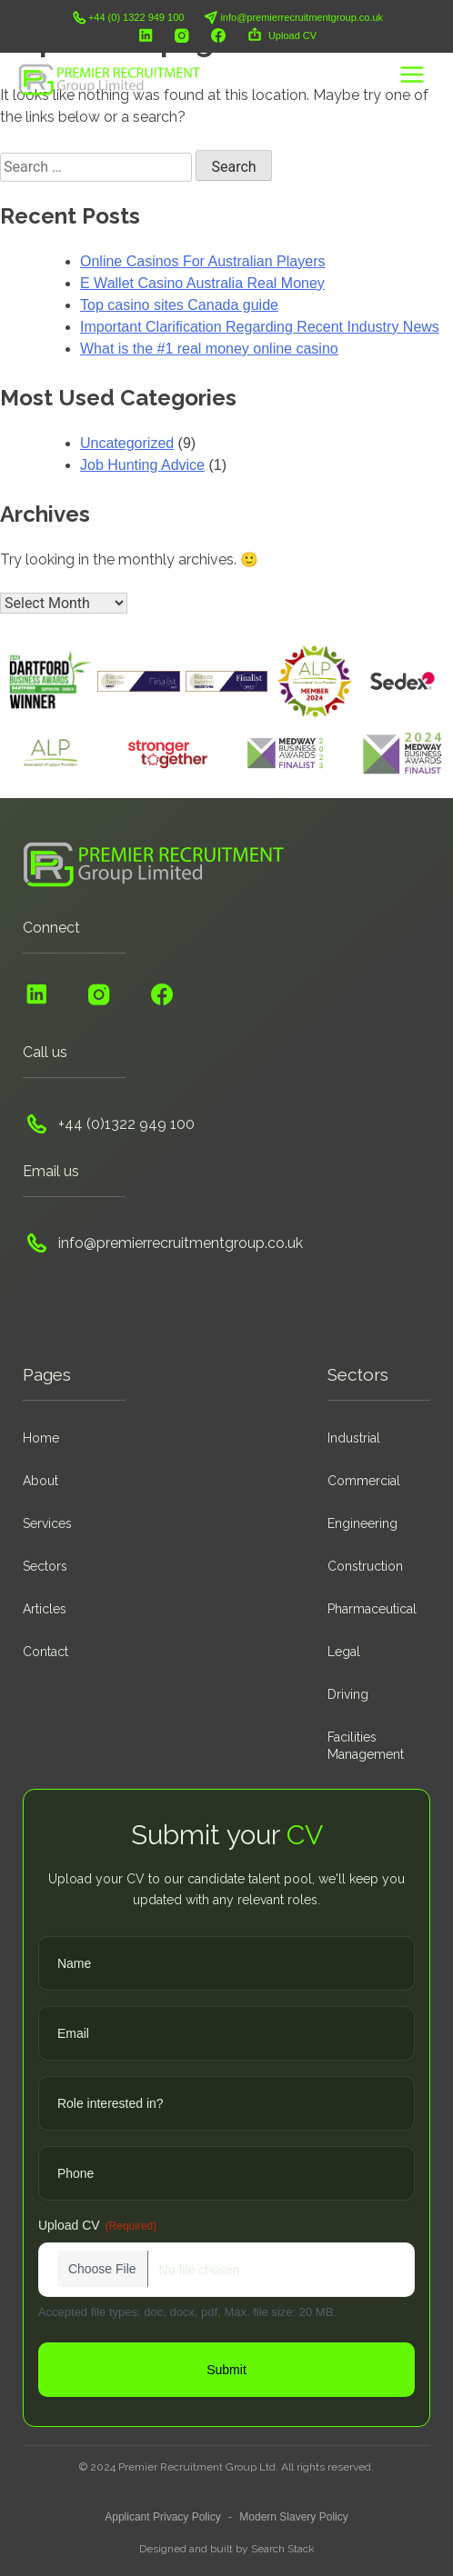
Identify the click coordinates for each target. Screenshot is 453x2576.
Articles (44, 1609)
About (40, 1480)
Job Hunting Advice (142, 465)
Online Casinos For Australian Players (202, 261)
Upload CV (281, 35)
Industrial (353, 1438)
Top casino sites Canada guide (179, 305)
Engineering (362, 1523)
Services (47, 1523)
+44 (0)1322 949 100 (109, 1123)
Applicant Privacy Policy (162, 2517)
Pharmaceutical (372, 1609)
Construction (365, 1566)
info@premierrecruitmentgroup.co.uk (292, 17)
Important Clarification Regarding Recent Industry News (259, 326)
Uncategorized (127, 443)
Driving (347, 1694)
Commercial (363, 1480)
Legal (343, 1651)
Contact (45, 1651)
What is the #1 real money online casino (209, 348)
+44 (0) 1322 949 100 (127, 17)
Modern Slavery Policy (293, 2517)
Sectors (45, 1566)
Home (41, 1438)
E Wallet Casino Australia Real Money (202, 283)
